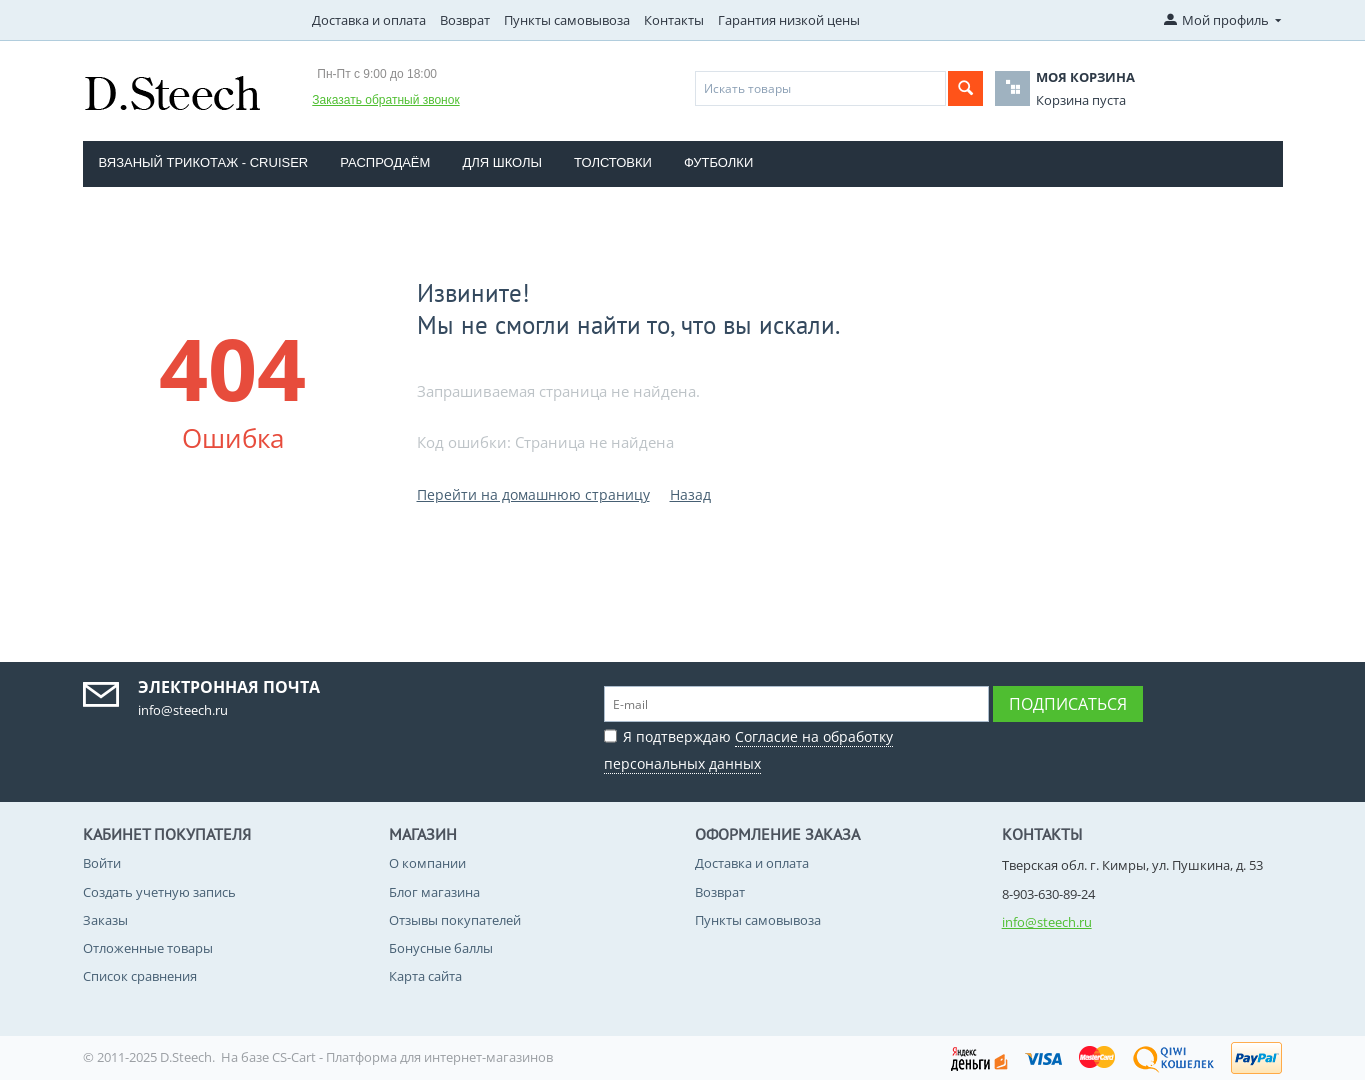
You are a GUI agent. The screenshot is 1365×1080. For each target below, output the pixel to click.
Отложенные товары (148, 948)
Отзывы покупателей (455, 920)
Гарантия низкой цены (789, 20)
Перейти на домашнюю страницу (533, 494)
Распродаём (385, 162)
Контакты (674, 20)
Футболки (718, 162)
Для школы (502, 162)
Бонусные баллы (441, 948)
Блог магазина (434, 892)
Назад (690, 494)
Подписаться (1068, 704)
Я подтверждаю (748, 747)
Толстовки (613, 162)
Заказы (105, 920)
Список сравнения (140, 976)
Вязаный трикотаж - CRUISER (204, 162)
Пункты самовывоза (567, 20)
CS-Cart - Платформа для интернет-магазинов (412, 1057)
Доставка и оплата (369, 20)
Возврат (465, 20)
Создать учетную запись (159, 892)
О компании (427, 863)
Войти (102, 863)
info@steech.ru (1047, 922)
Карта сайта (425, 976)
